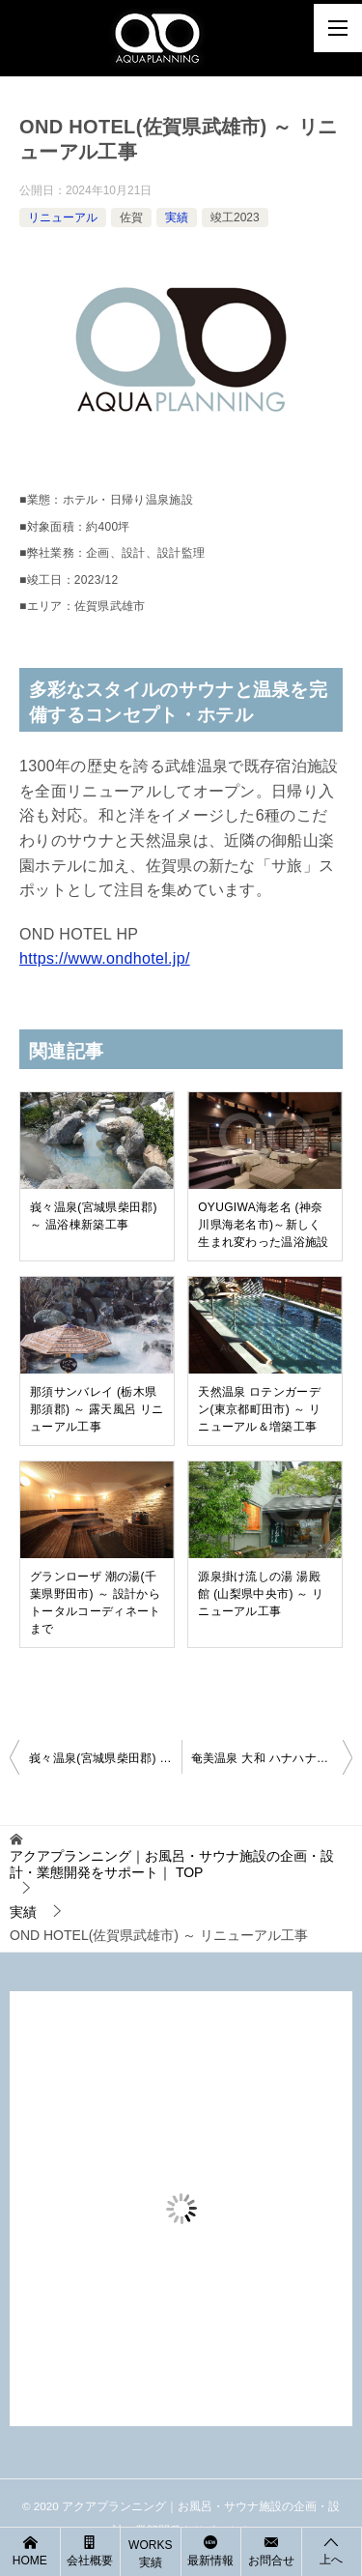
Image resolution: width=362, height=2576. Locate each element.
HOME (30, 2550)
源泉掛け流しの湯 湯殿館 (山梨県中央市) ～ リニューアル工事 (260, 1594)
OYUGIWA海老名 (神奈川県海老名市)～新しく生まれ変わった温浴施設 (263, 1225)
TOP (172, 1864)
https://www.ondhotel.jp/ (104, 958)
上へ (332, 2550)
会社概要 (91, 2550)
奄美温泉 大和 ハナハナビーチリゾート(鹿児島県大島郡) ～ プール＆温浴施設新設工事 (272, 1758)
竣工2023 (235, 217)
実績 (176, 217)
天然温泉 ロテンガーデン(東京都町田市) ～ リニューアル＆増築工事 (259, 1409)
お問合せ (271, 2550)
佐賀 (131, 217)
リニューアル (62, 217)
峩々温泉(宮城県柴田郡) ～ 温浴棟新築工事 (93, 1216)
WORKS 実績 (150, 2553)
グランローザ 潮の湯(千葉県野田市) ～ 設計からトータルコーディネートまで (95, 1602)
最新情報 (211, 2550)
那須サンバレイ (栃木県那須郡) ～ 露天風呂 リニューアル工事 (96, 1409)
